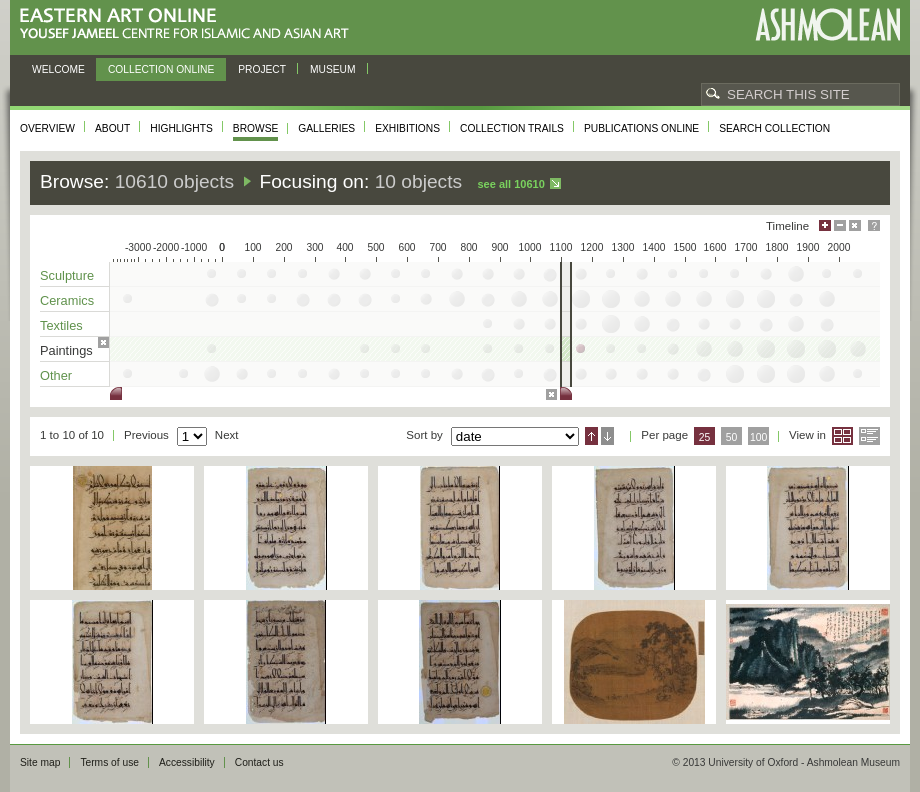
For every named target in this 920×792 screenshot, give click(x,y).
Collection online (161, 69)
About (112, 128)
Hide (855, 225)
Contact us (259, 762)
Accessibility (187, 762)
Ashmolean (827, 24)
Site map (40, 762)
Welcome (58, 69)
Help (874, 225)
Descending (607, 436)
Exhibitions (407, 128)
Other (56, 375)
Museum (333, 69)
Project (262, 69)
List (869, 436)
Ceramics (67, 300)
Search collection (774, 128)
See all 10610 (510, 184)
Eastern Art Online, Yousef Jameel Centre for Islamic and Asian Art (189, 24)
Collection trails (512, 128)
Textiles (61, 325)
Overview (47, 128)
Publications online (641, 128)
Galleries (326, 128)
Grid (842, 436)
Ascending (591, 436)
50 (732, 437)
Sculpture (67, 275)
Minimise (840, 225)
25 (705, 437)
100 (758, 437)
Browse (256, 128)
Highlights (181, 128)
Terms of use (109, 762)
